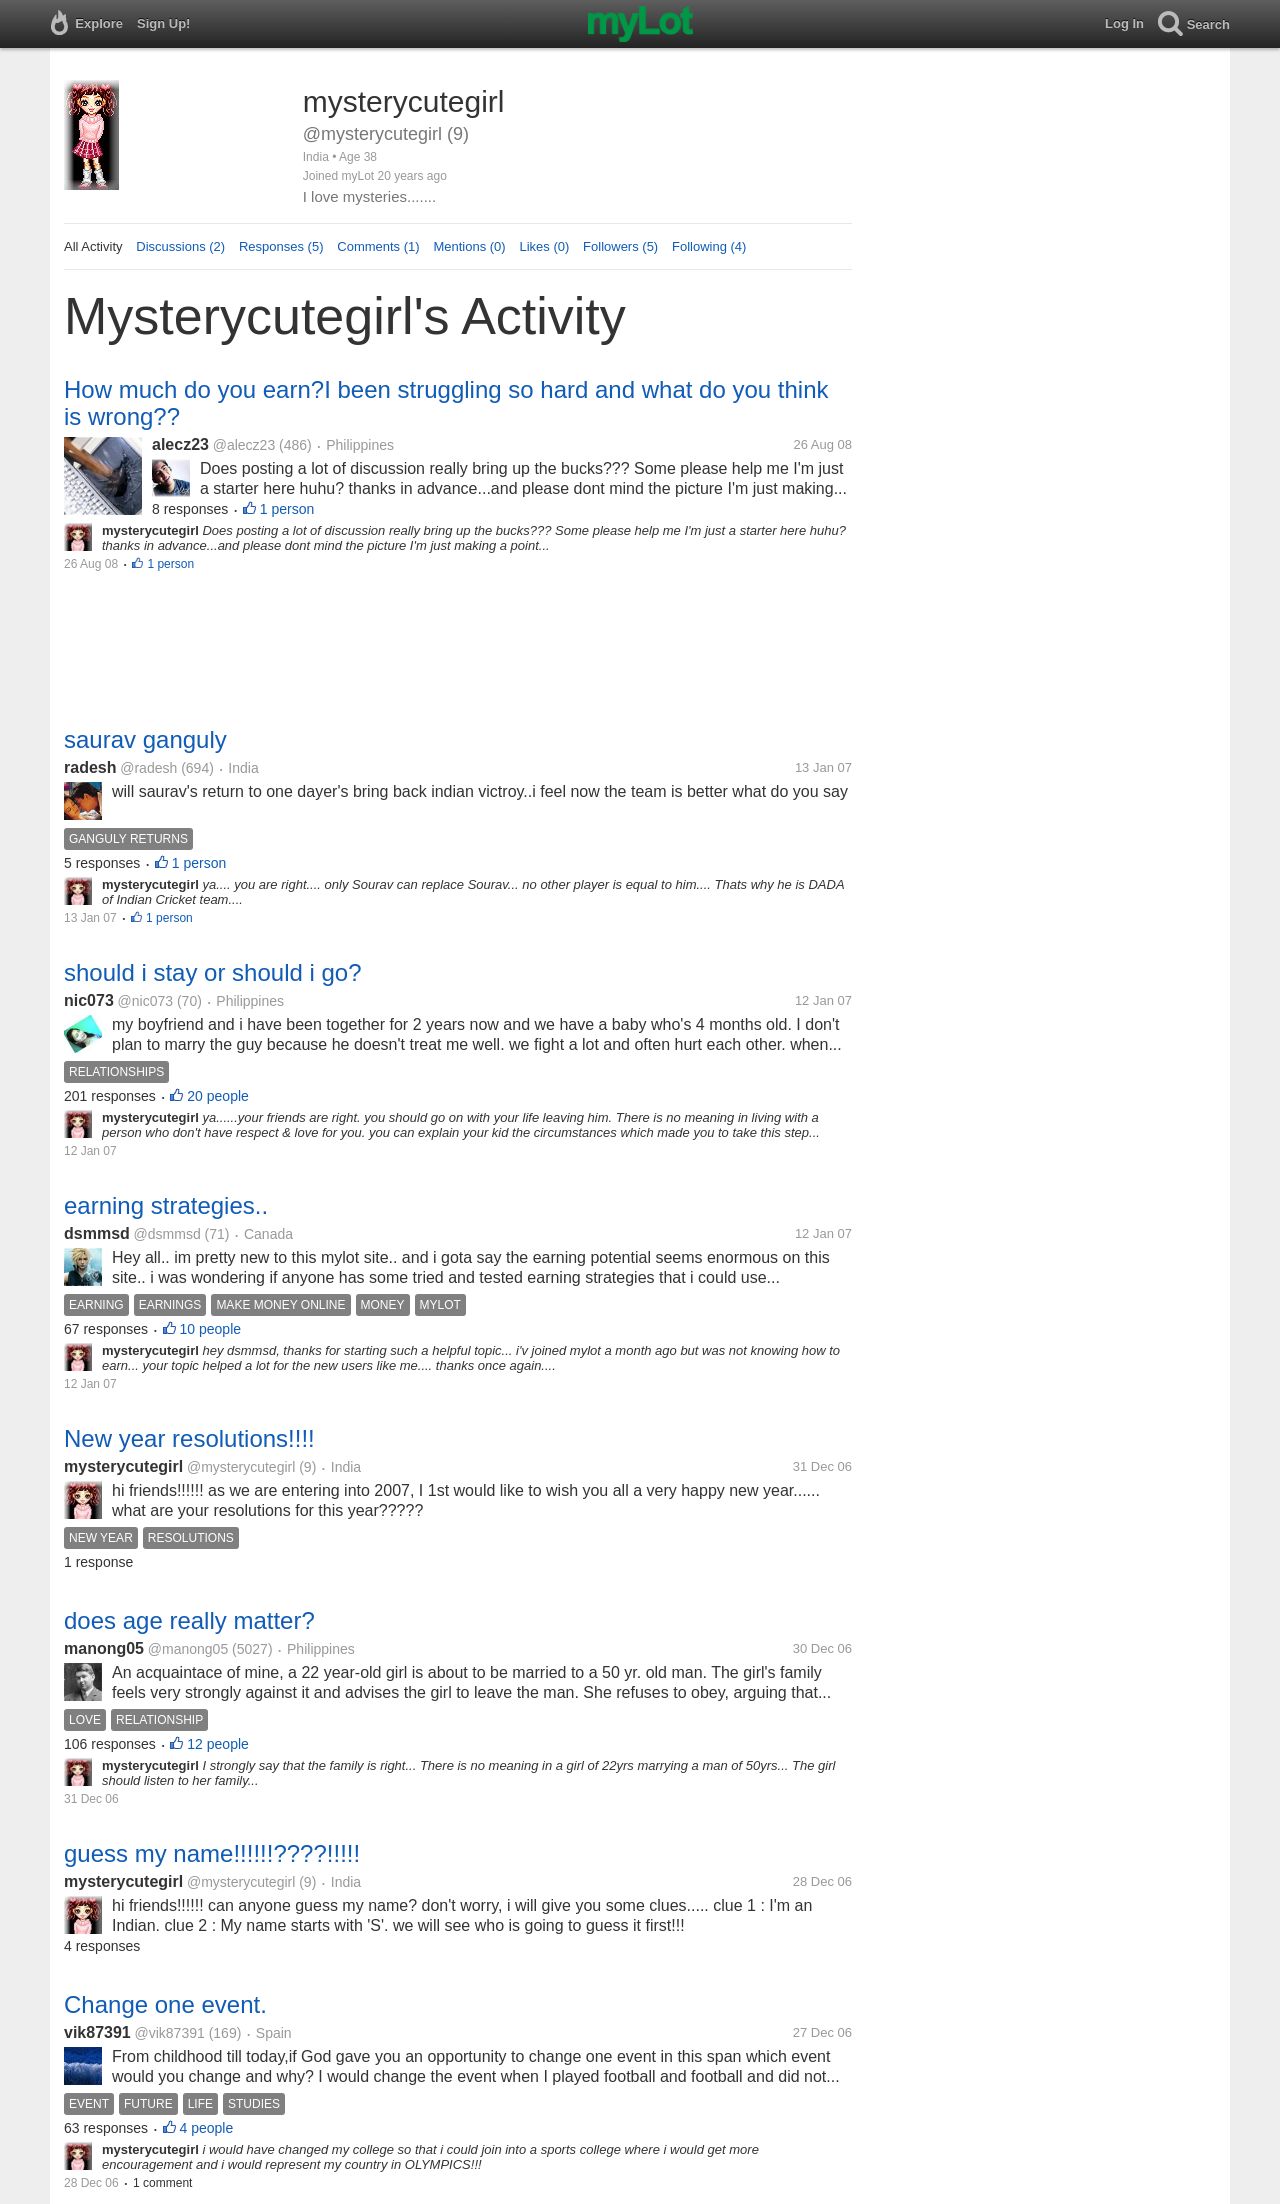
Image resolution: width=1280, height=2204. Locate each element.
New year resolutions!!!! (189, 1438)
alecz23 (180, 444)
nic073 (89, 1000)
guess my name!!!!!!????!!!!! (212, 1853)
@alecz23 (244, 445)
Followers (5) (620, 246)
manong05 (104, 1648)
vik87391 (97, 2032)
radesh (90, 767)
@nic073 (145, 1001)
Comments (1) (378, 246)
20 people (218, 1096)
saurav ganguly (145, 739)
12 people (218, 1744)
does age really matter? (189, 1620)
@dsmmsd (167, 1234)
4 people (207, 2128)
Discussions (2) (180, 246)
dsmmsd (97, 1233)
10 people (211, 1329)
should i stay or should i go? (213, 972)
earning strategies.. (166, 1205)
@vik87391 (170, 2033)
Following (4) (709, 246)
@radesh (148, 768)
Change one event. (165, 2004)
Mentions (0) (469, 246)
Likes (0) (544, 246)
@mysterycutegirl (241, 1467)
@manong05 (188, 1649)
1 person (287, 509)
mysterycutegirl (123, 1466)
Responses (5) (281, 246)
